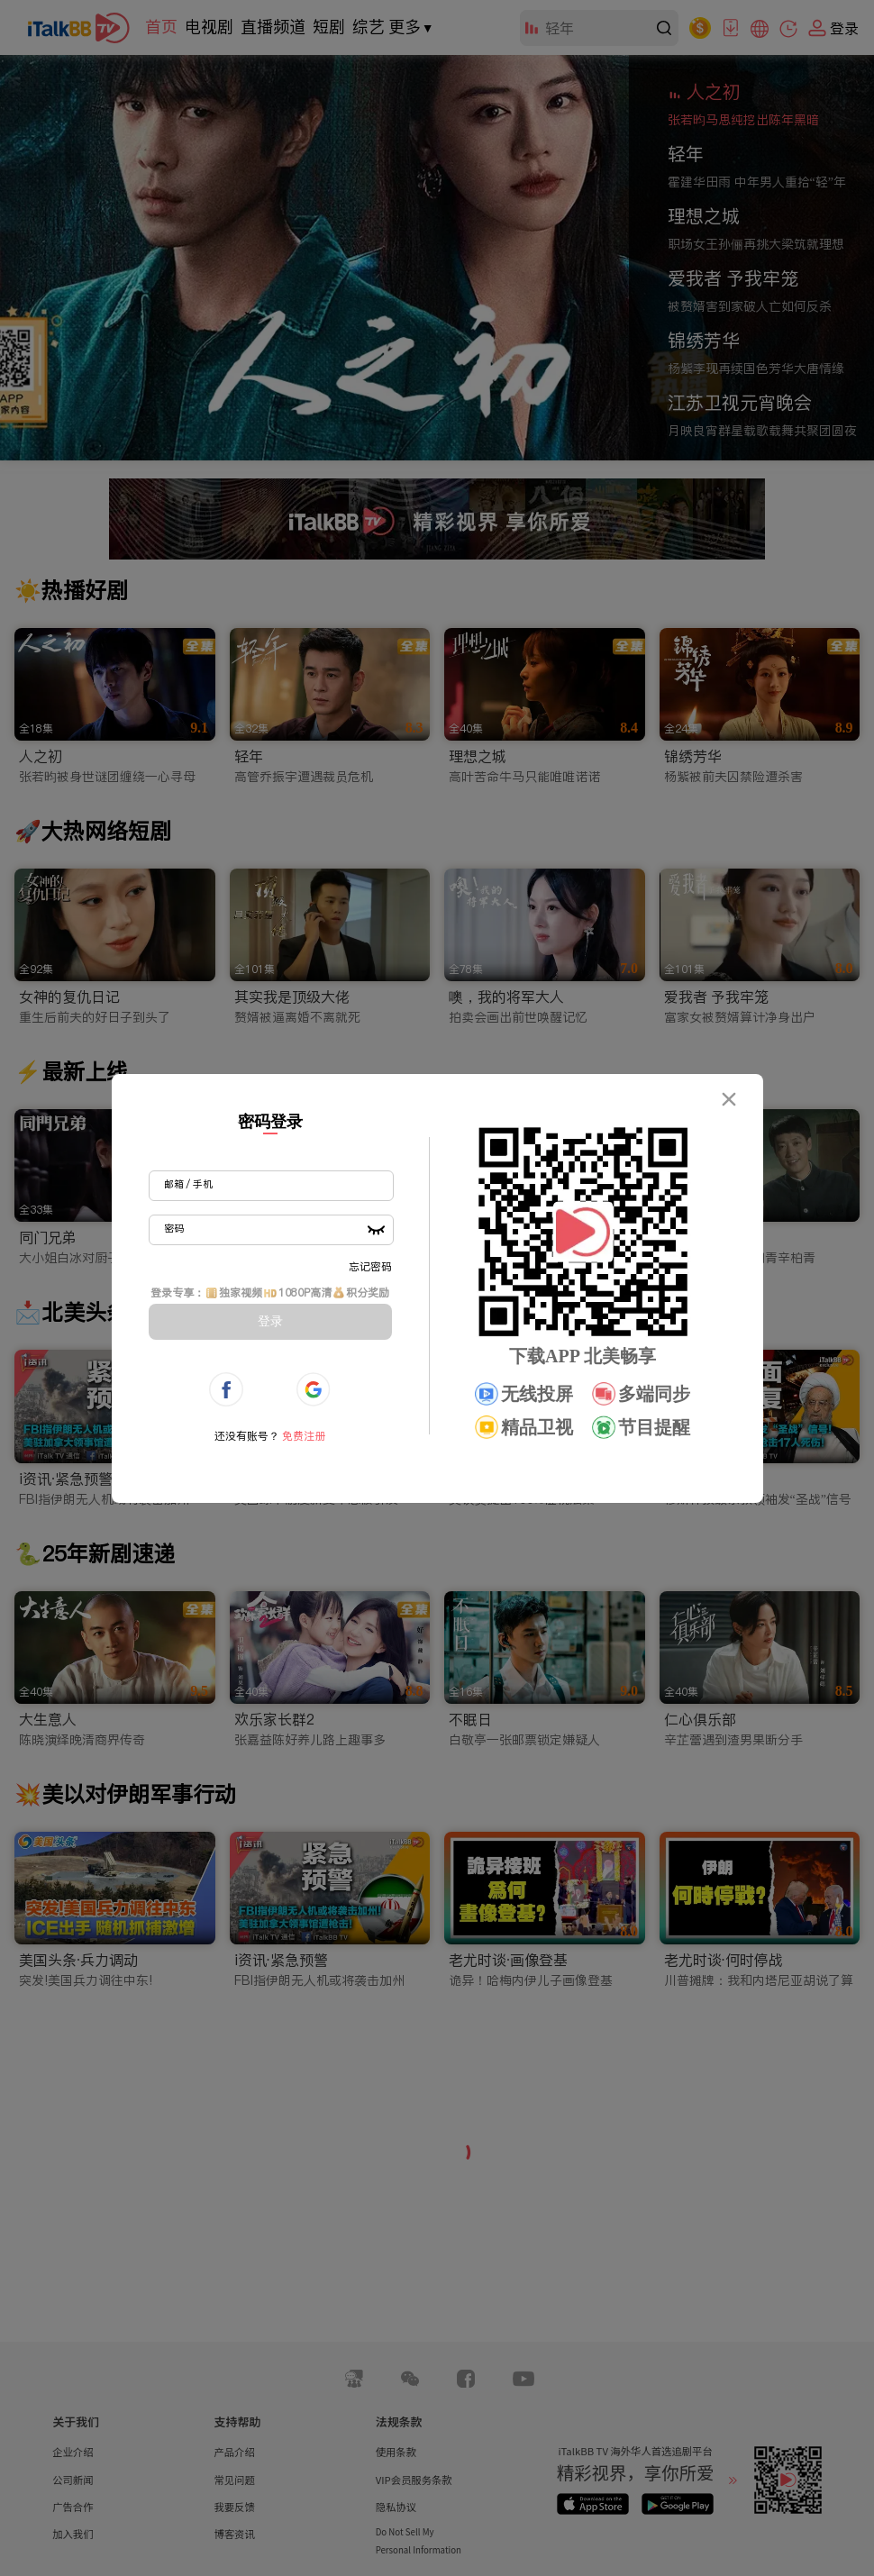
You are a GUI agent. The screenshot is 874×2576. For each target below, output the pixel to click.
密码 (174, 1228)
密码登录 (270, 1122)
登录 (270, 1321)
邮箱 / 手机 (188, 1184)
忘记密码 (370, 1266)
